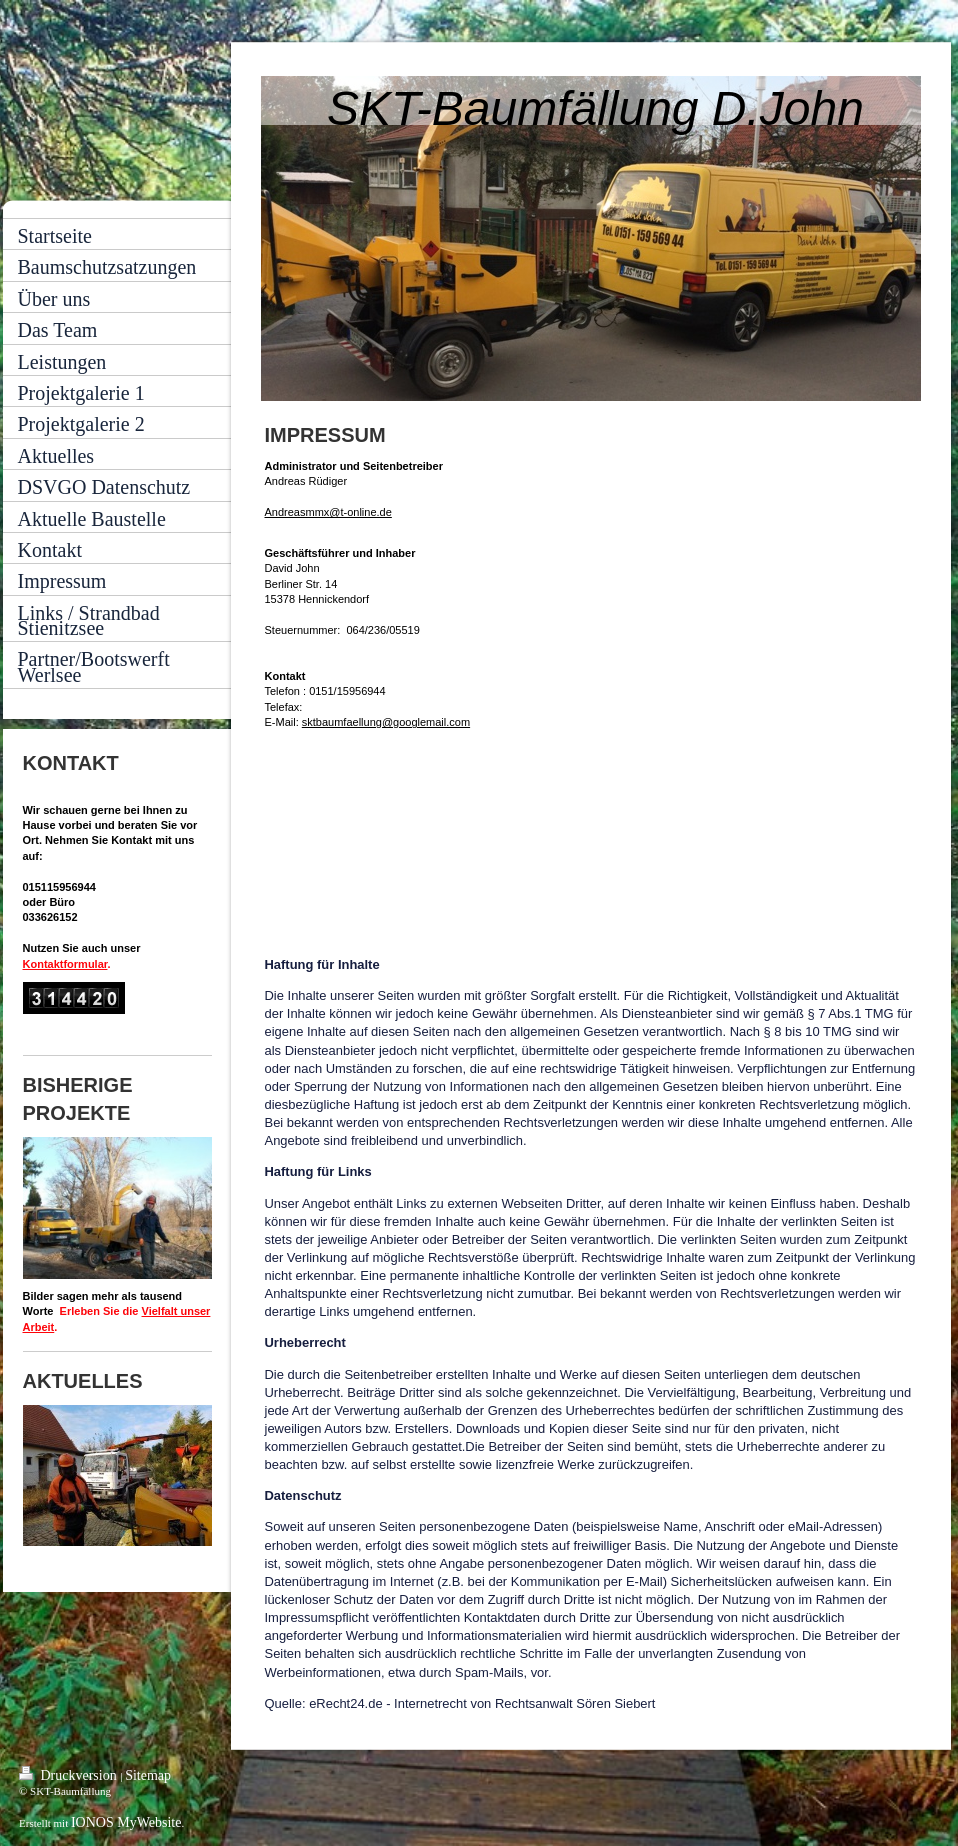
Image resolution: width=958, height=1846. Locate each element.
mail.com (448, 722)
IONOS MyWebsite (126, 1822)
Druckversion (69, 1774)
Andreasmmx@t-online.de (328, 512)
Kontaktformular (65, 964)
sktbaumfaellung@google (364, 722)
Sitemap (148, 1775)
